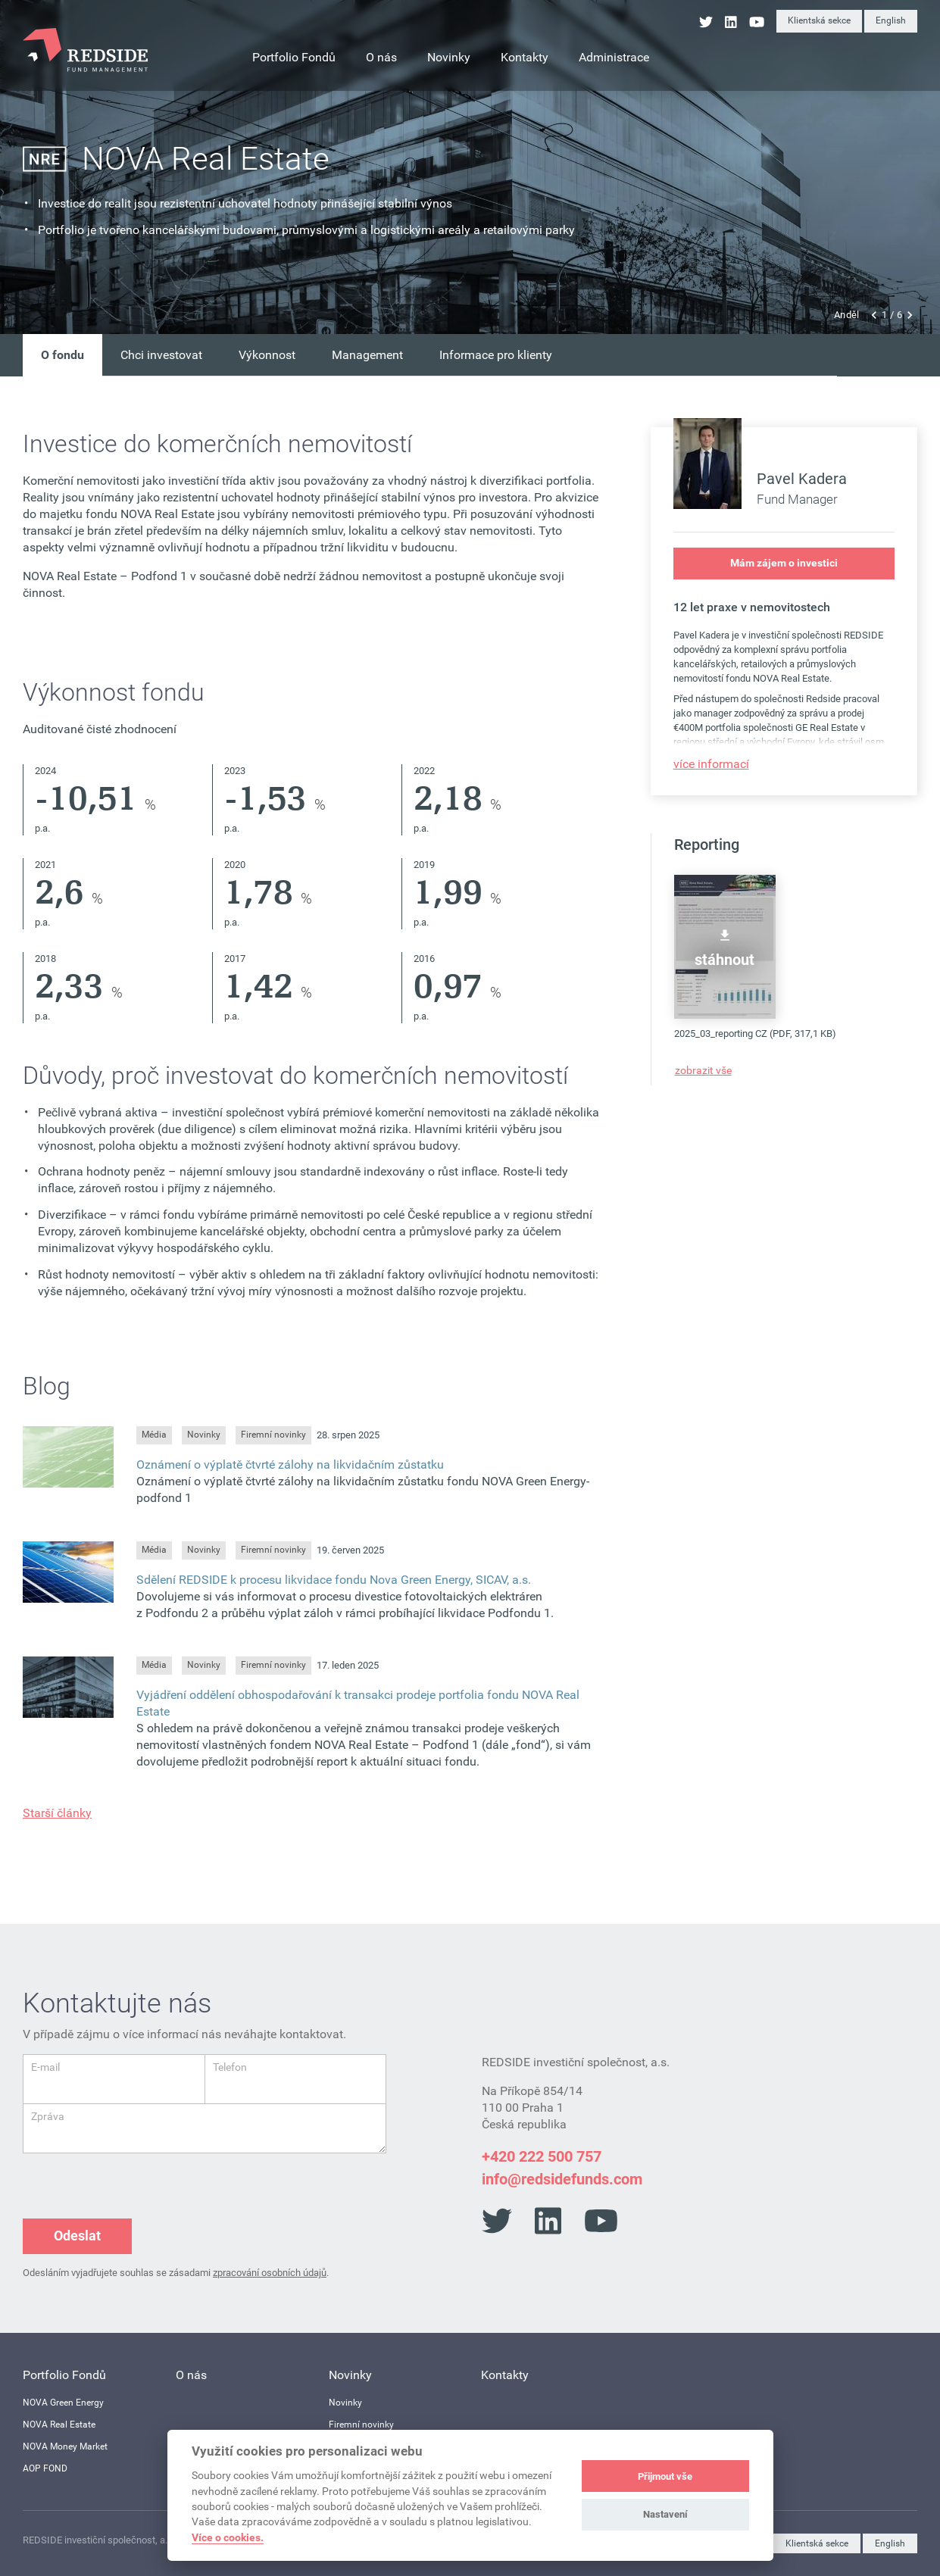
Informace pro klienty (495, 355)
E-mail (45, 2067)
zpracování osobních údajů (269, 2272)
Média (154, 1434)
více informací (711, 764)
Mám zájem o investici (784, 563)
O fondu (62, 355)
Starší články (57, 1813)
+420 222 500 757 (541, 2156)
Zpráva (47, 2116)
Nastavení (665, 2514)
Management (367, 355)
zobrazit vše (703, 1070)
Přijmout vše (665, 2476)
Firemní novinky (273, 1434)
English (891, 20)
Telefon (230, 2067)
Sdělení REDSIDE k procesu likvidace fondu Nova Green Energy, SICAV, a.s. (333, 1579)
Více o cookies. (228, 2537)
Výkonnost (267, 355)
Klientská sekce (819, 20)
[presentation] (138, 2182)
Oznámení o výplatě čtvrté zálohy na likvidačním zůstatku (290, 1464)
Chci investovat (161, 355)
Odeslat (77, 2235)
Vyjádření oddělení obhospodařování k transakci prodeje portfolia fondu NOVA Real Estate (357, 1703)
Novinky (203, 1434)
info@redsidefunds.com (562, 2179)
